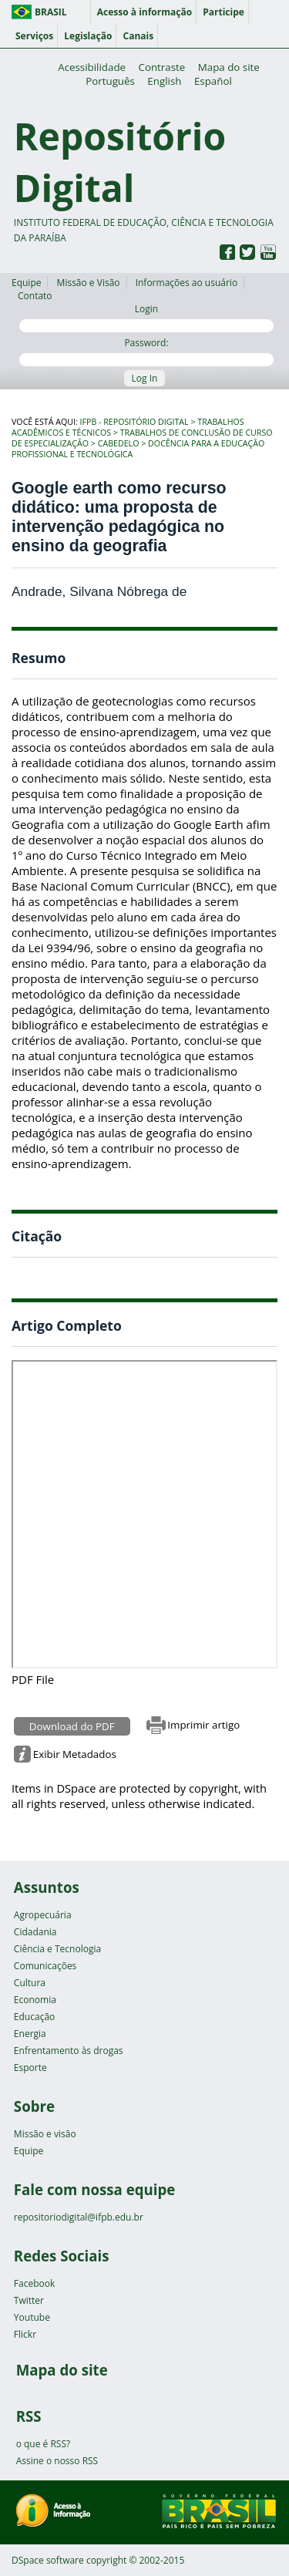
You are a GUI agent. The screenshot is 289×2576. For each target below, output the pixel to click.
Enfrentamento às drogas (68, 2050)
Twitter (29, 2300)
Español (213, 81)
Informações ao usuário (186, 282)
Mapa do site (229, 67)
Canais (138, 35)
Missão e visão (45, 2133)
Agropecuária (43, 1914)
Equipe (26, 282)
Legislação (88, 35)
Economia (35, 1999)
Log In (145, 378)
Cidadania (35, 1931)
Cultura (29, 1982)
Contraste (162, 67)
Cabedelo (118, 443)
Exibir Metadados (74, 1754)
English (164, 81)
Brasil (51, 12)
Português (110, 81)
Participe (223, 12)
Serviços (34, 35)
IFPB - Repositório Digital (134, 421)
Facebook (34, 2283)
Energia (30, 2033)
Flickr (25, 2334)
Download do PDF (72, 1726)
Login (146, 317)
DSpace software (48, 2560)
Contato (35, 295)
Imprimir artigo (203, 1725)
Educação (34, 2016)
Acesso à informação (144, 12)
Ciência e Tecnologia (57, 1948)
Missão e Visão (88, 282)
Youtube (32, 2317)
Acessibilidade (92, 67)
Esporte (30, 2067)
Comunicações (45, 1965)
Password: (146, 351)
